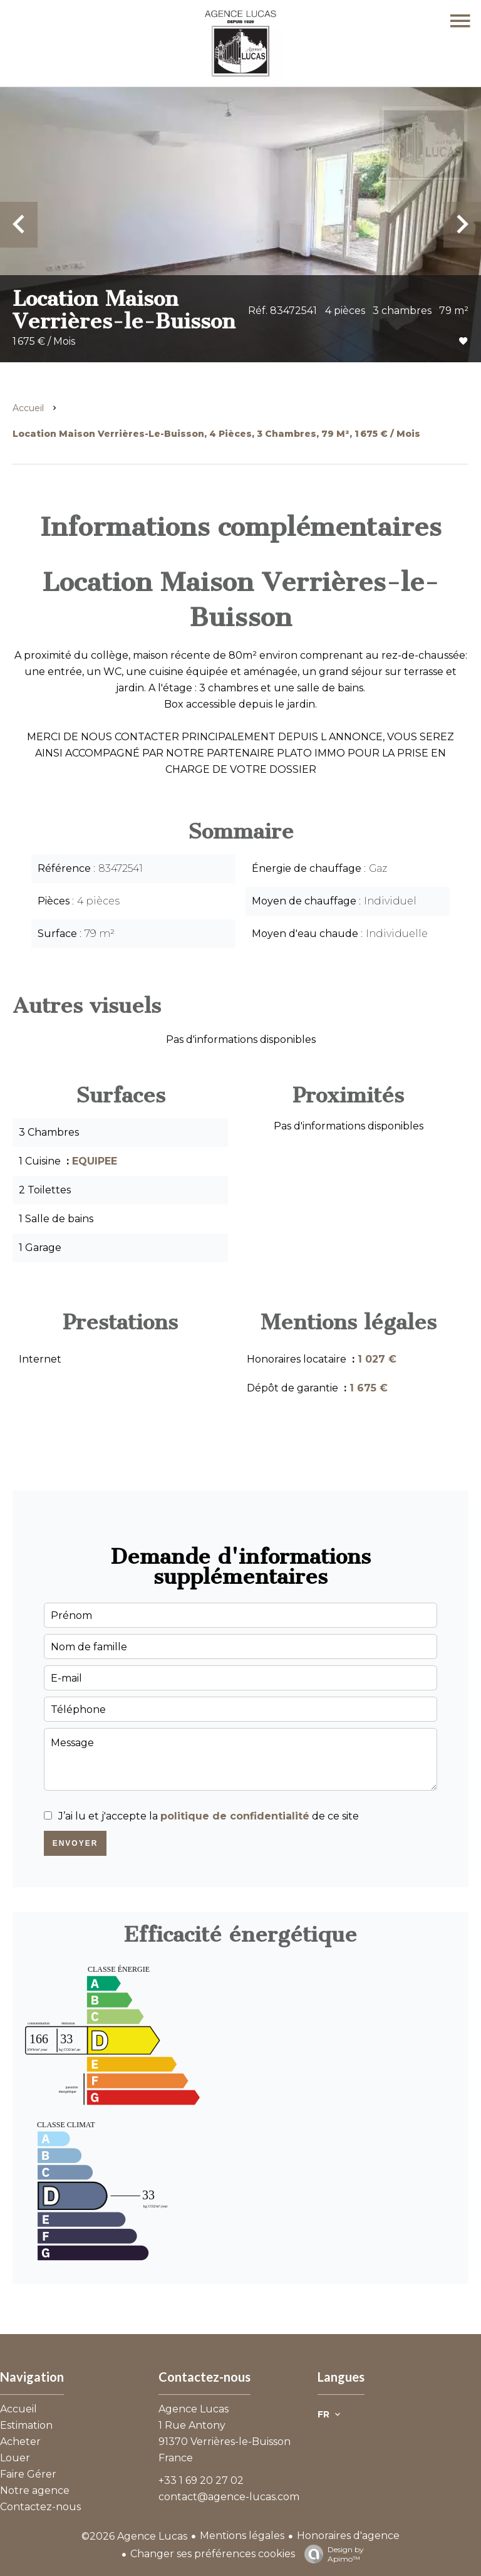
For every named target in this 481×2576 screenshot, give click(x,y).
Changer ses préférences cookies (212, 2554)
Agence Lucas (193, 2409)
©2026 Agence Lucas (134, 2536)
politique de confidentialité (234, 1816)
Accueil (28, 408)
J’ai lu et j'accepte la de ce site (208, 1816)
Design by (331, 2554)
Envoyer (75, 1843)
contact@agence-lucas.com (228, 2497)
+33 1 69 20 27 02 (201, 2480)
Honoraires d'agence (348, 2536)
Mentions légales (242, 2536)
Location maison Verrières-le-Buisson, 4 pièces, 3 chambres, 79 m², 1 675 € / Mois (216, 433)
